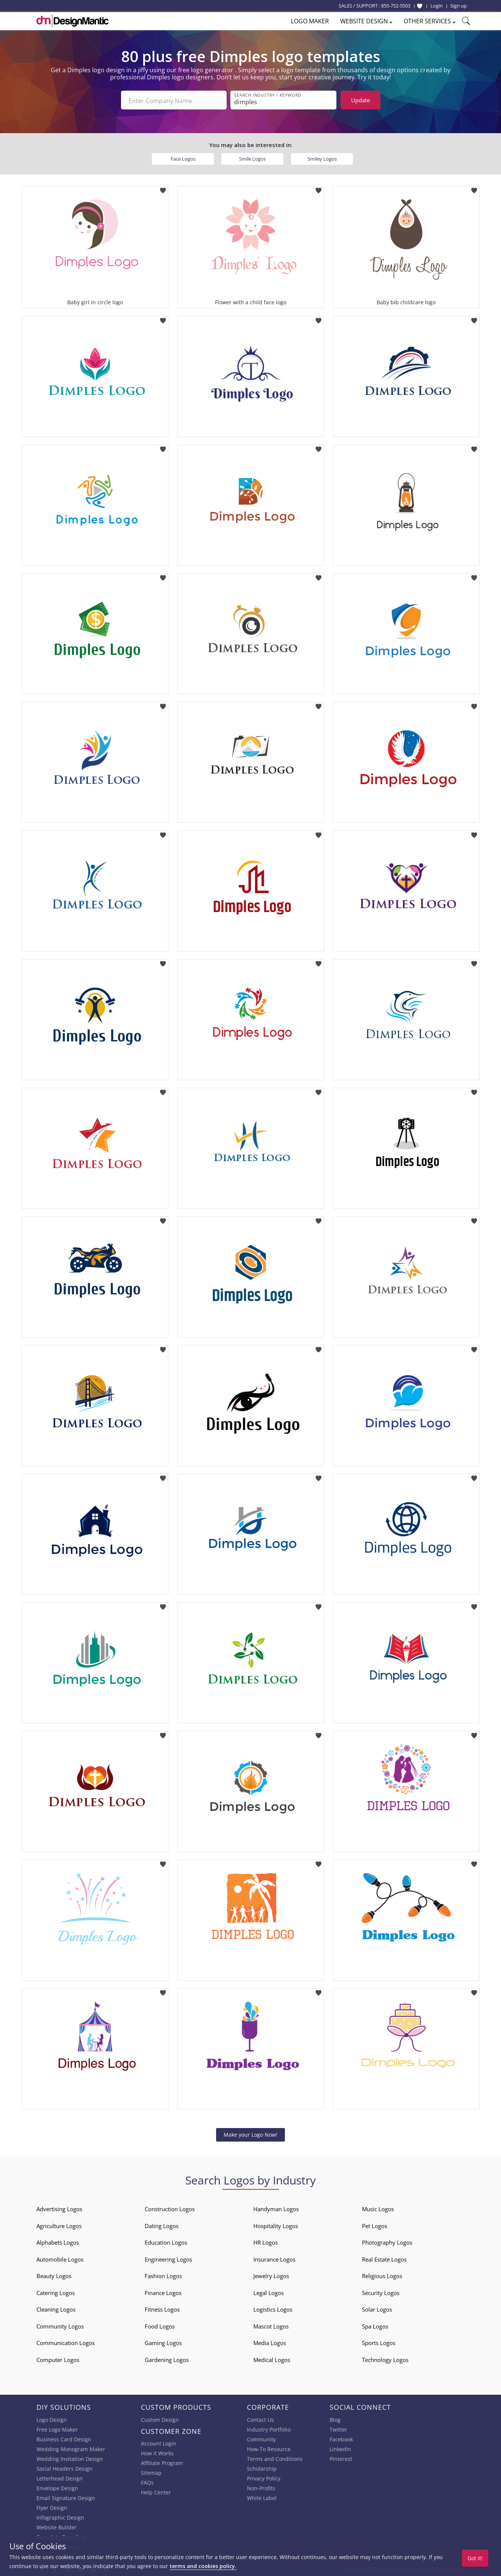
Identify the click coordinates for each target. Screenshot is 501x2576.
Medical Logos (271, 2358)
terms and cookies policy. (203, 2566)
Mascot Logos (271, 2325)
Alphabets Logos (57, 2241)
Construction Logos (170, 2207)
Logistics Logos (272, 2308)
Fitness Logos (162, 2308)
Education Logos (166, 2241)
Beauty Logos (53, 2274)
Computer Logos (57, 2358)
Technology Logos (385, 2358)
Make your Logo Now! (250, 2133)
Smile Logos (252, 157)
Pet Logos (374, 2224)
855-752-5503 (395, 5)
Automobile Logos (59, 2258)
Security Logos (381, 2291)
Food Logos (160, 2325)
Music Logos (378, 2207)
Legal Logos (268, 2291)
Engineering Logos (168, 2258)
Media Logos (269, 2341)
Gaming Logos (163, 2341)
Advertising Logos (59, 2207)
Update (360, 100)
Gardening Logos (167, 2358)
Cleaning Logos (56, 2308)
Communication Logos (65, 2341)
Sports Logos (378, 2341)
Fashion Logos (163, 2274)
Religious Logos (382, 2274)
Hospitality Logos (275, 2224)
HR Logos (265, 2241)
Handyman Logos (276, 2207)
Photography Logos (387, 2241)
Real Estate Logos (384, 2258)
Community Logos (60, 2325)
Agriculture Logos (59, 2224)
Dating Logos (162, 2224)
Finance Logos (163, 2291)
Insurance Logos (274, 2258)
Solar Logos (377, 2308)
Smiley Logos (322, 157)
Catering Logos (55, 2291)
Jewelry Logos (271, 2274)
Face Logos (183, 157)
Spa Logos (375, 2325)
